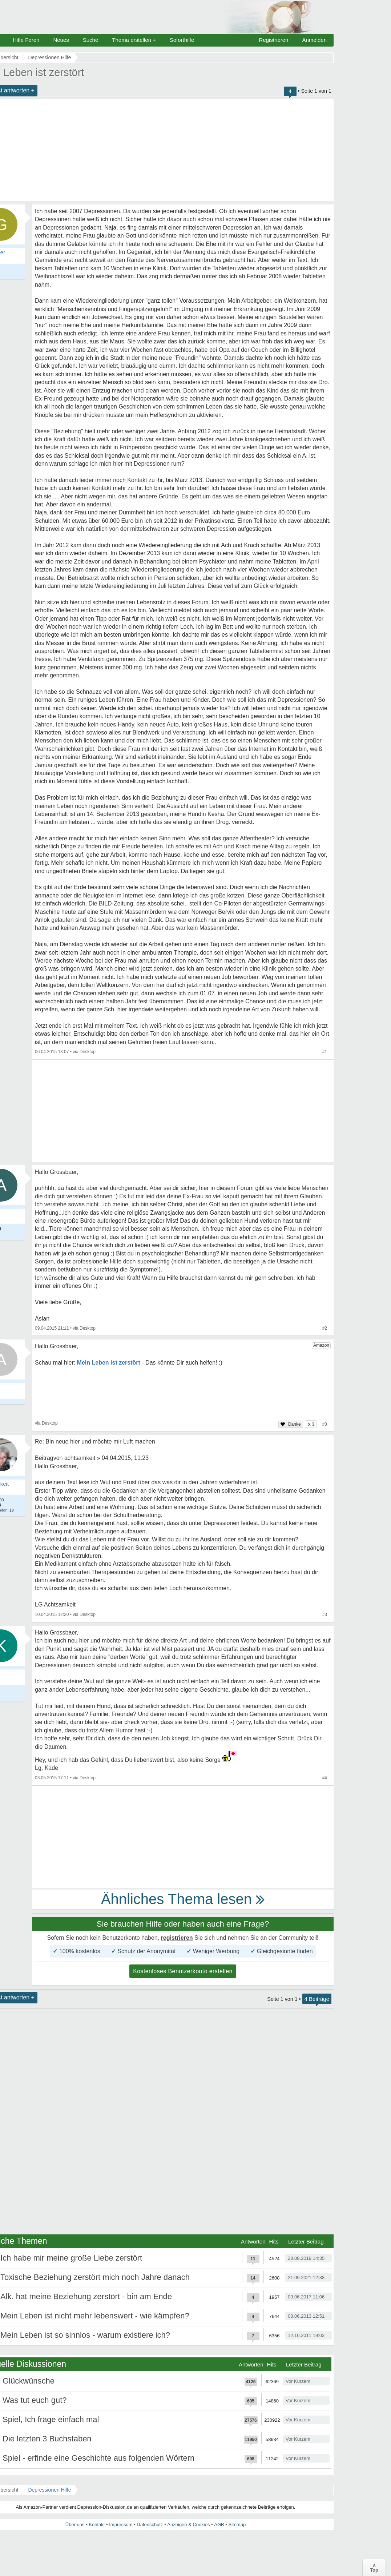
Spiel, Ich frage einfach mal (51, 2419)
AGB (219, 2524)
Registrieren (274, 40)
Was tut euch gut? (35, 2400)
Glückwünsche (29, 2380)
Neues (61, 40)
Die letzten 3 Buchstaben (47, 2438)
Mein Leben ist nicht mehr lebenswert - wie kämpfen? (94, 2315)
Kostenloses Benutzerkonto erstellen (183, 1971)
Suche (90, 40)
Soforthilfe (182, 40)
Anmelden (314, 40)
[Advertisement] (183, 1111)
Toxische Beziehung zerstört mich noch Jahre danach (95, 2277)
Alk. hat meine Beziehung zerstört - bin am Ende (86, 2296)
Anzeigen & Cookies (188, 2524)
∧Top (374, 2568)
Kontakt (97, 2524)
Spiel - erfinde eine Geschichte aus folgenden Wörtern (98, 2457)
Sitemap (237, 2524)
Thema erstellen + (134, 40)
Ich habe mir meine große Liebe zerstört (71, 2257)
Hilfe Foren (26, 40)
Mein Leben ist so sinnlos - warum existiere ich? (85, 2335)
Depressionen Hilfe (49, 2490)
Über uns (75, 2524)
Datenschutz (150, 2524)
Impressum (120, 2524)
